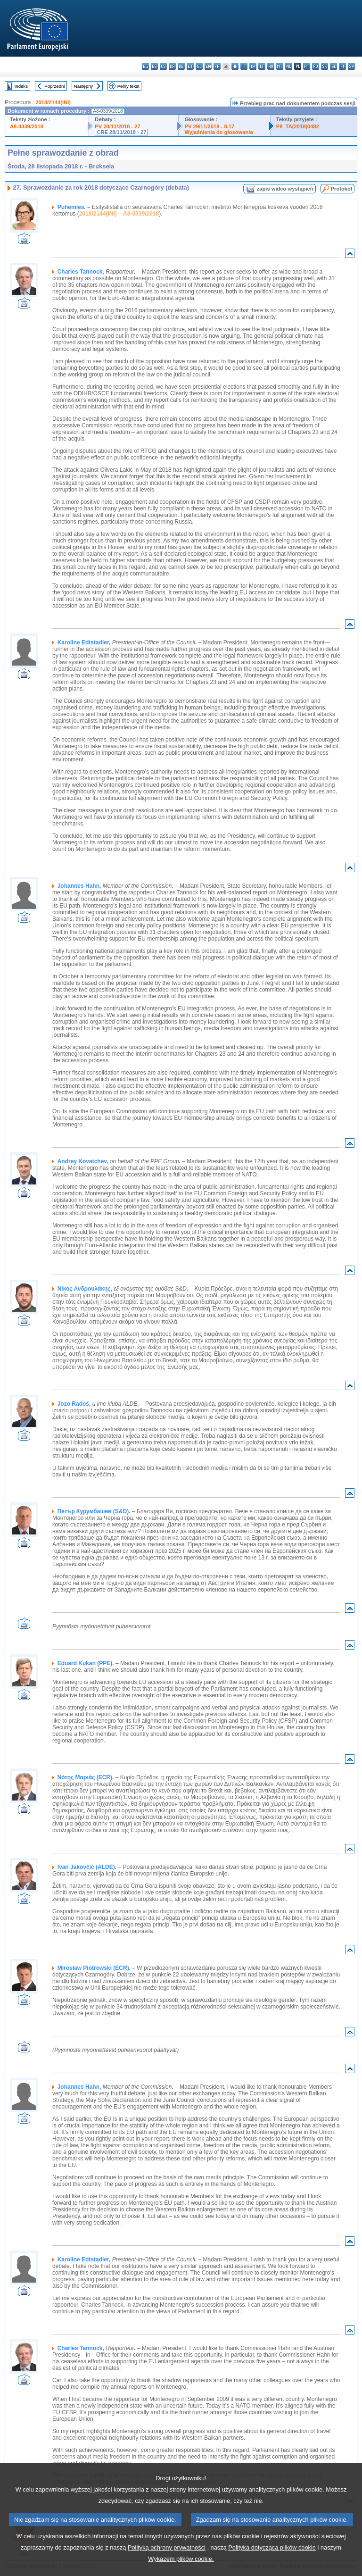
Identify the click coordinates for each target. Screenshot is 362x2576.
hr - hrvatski (235, 66)
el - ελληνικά (199, 66)
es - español (154, 66)
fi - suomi (342, 66)
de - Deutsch (181, 66)
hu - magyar (270, 66)
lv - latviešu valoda (252, 66)
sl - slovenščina (333, 66)
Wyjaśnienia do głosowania (218, 132)
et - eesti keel (190, 66)
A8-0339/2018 (26, 126)
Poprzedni (54, 86)
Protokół (341, 189)
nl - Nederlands (288, 66)
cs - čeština (163, 66)
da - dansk (172, 66)
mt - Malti (279, 66)
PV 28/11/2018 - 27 (117, 126)
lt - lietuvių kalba (261, 66)
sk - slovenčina (324, 66)
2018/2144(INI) (53, 102)
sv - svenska (351, 66)
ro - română (315, 66)
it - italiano (243, 66)
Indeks (21, 86)
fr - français (217, 66)
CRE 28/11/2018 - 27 (121, 132)
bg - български (145, 66)
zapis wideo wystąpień (285, 189)
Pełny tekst (128, 86)
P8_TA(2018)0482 (297, 126)
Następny (83, 86)
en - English (208, 66)
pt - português (306, 66)
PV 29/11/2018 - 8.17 (209, 126)
